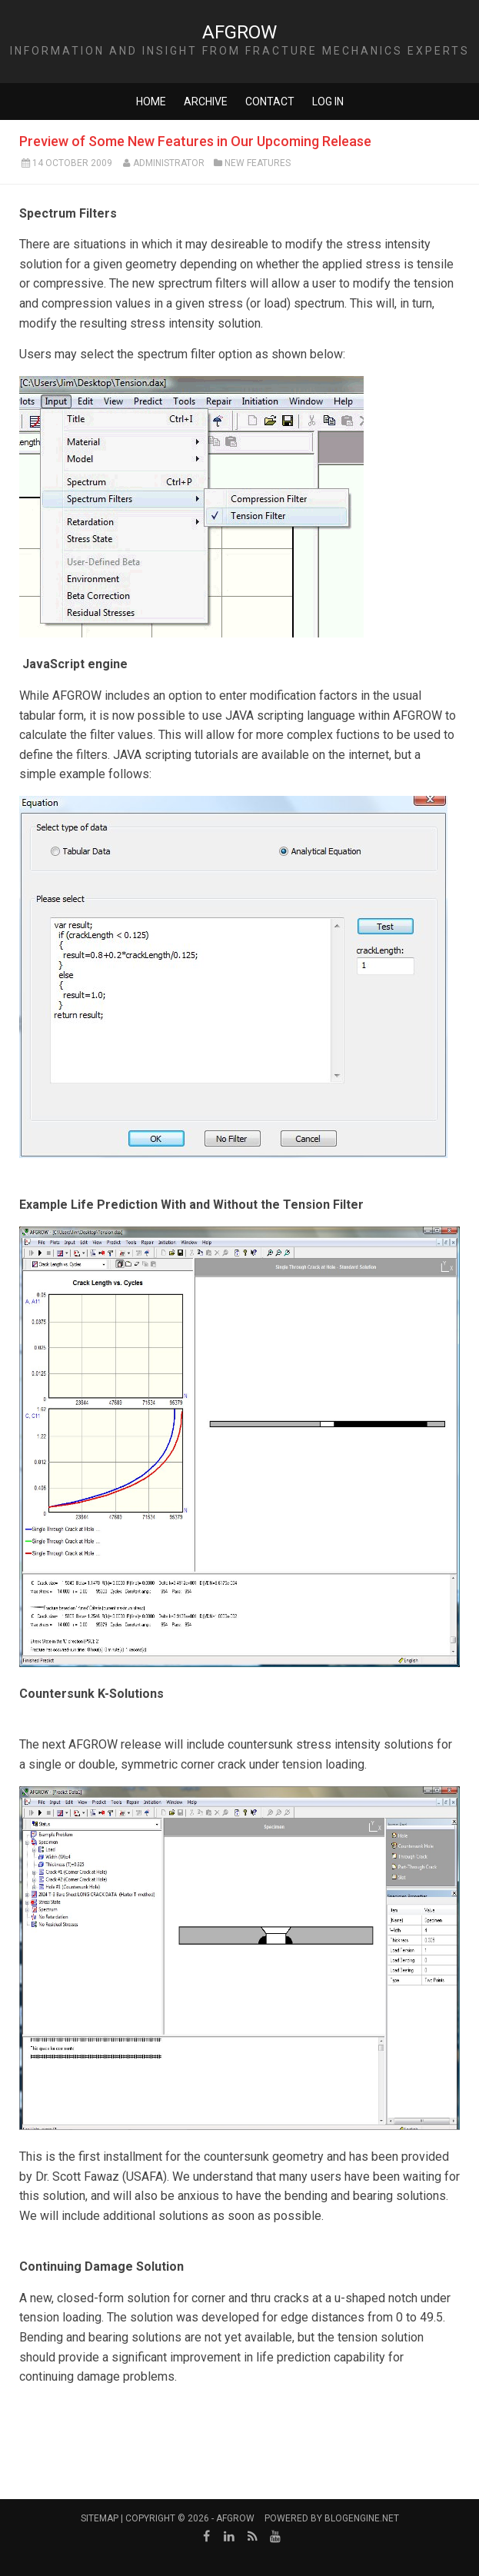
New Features (258, 163)
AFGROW (239, 32)
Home (151, 101)
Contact (269, 101)
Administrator (169, 163)
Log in (328, 101)
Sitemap (99, 2518)
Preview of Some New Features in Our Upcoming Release (195, 141)
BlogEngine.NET (361, 2518)
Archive (206, 101)
